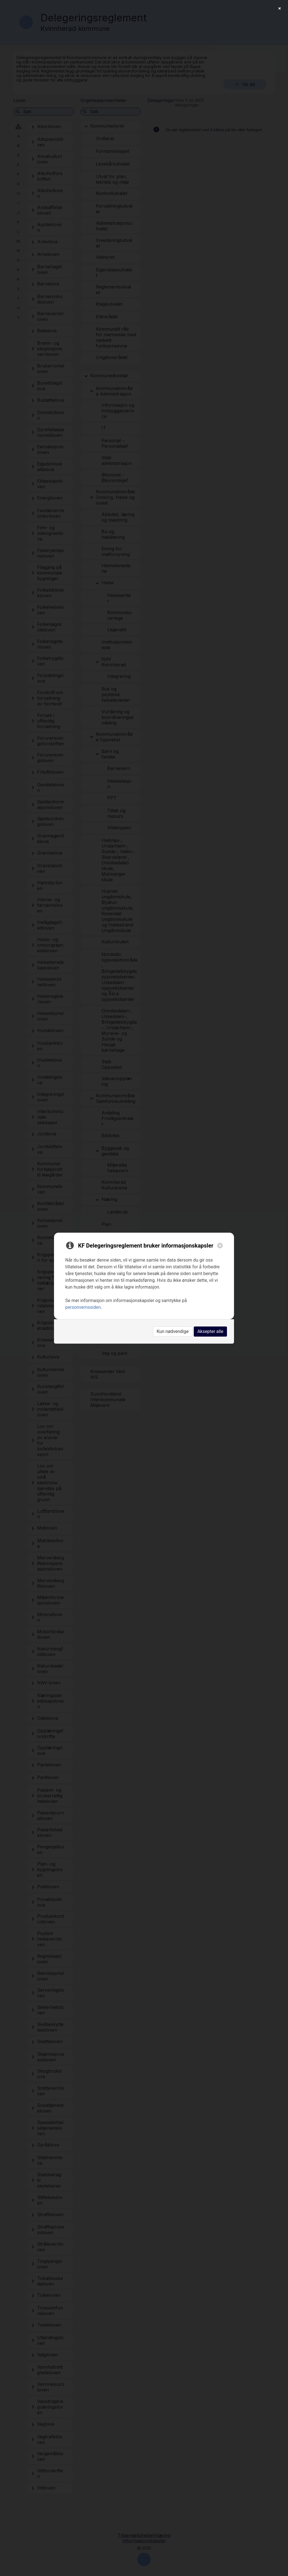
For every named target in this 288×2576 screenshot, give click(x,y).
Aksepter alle (210, 1331)
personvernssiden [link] (83, 1307)
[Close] (220, 1245)
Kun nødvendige (173, 1331)
